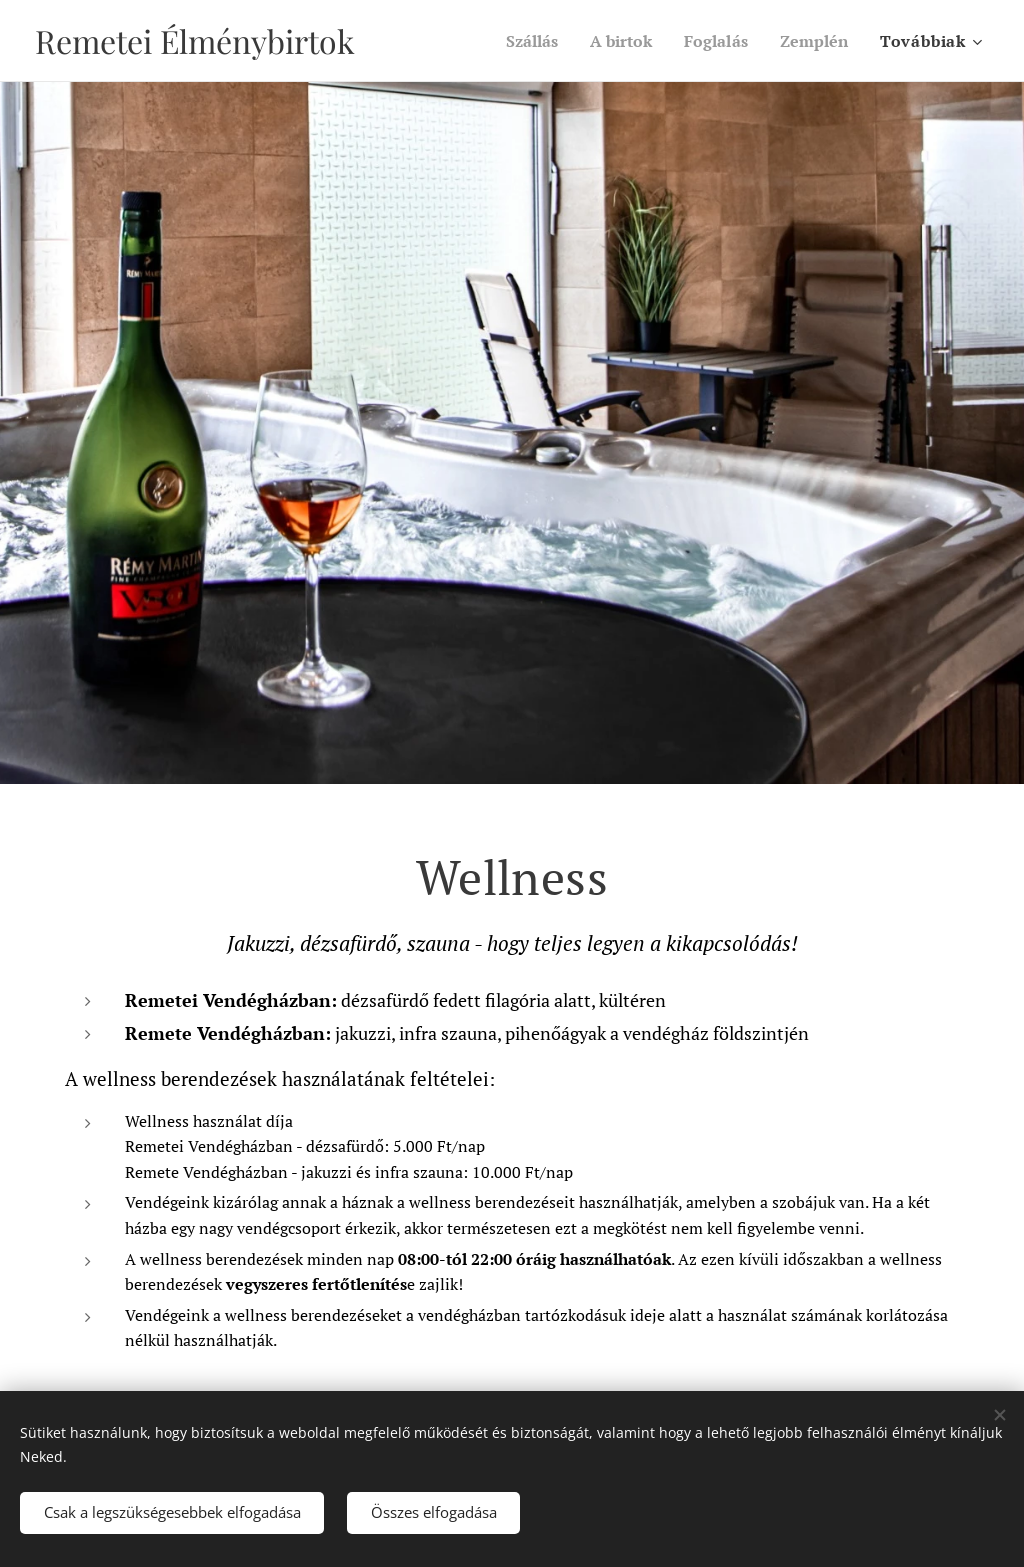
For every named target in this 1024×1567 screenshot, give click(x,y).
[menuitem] (517, 41)
